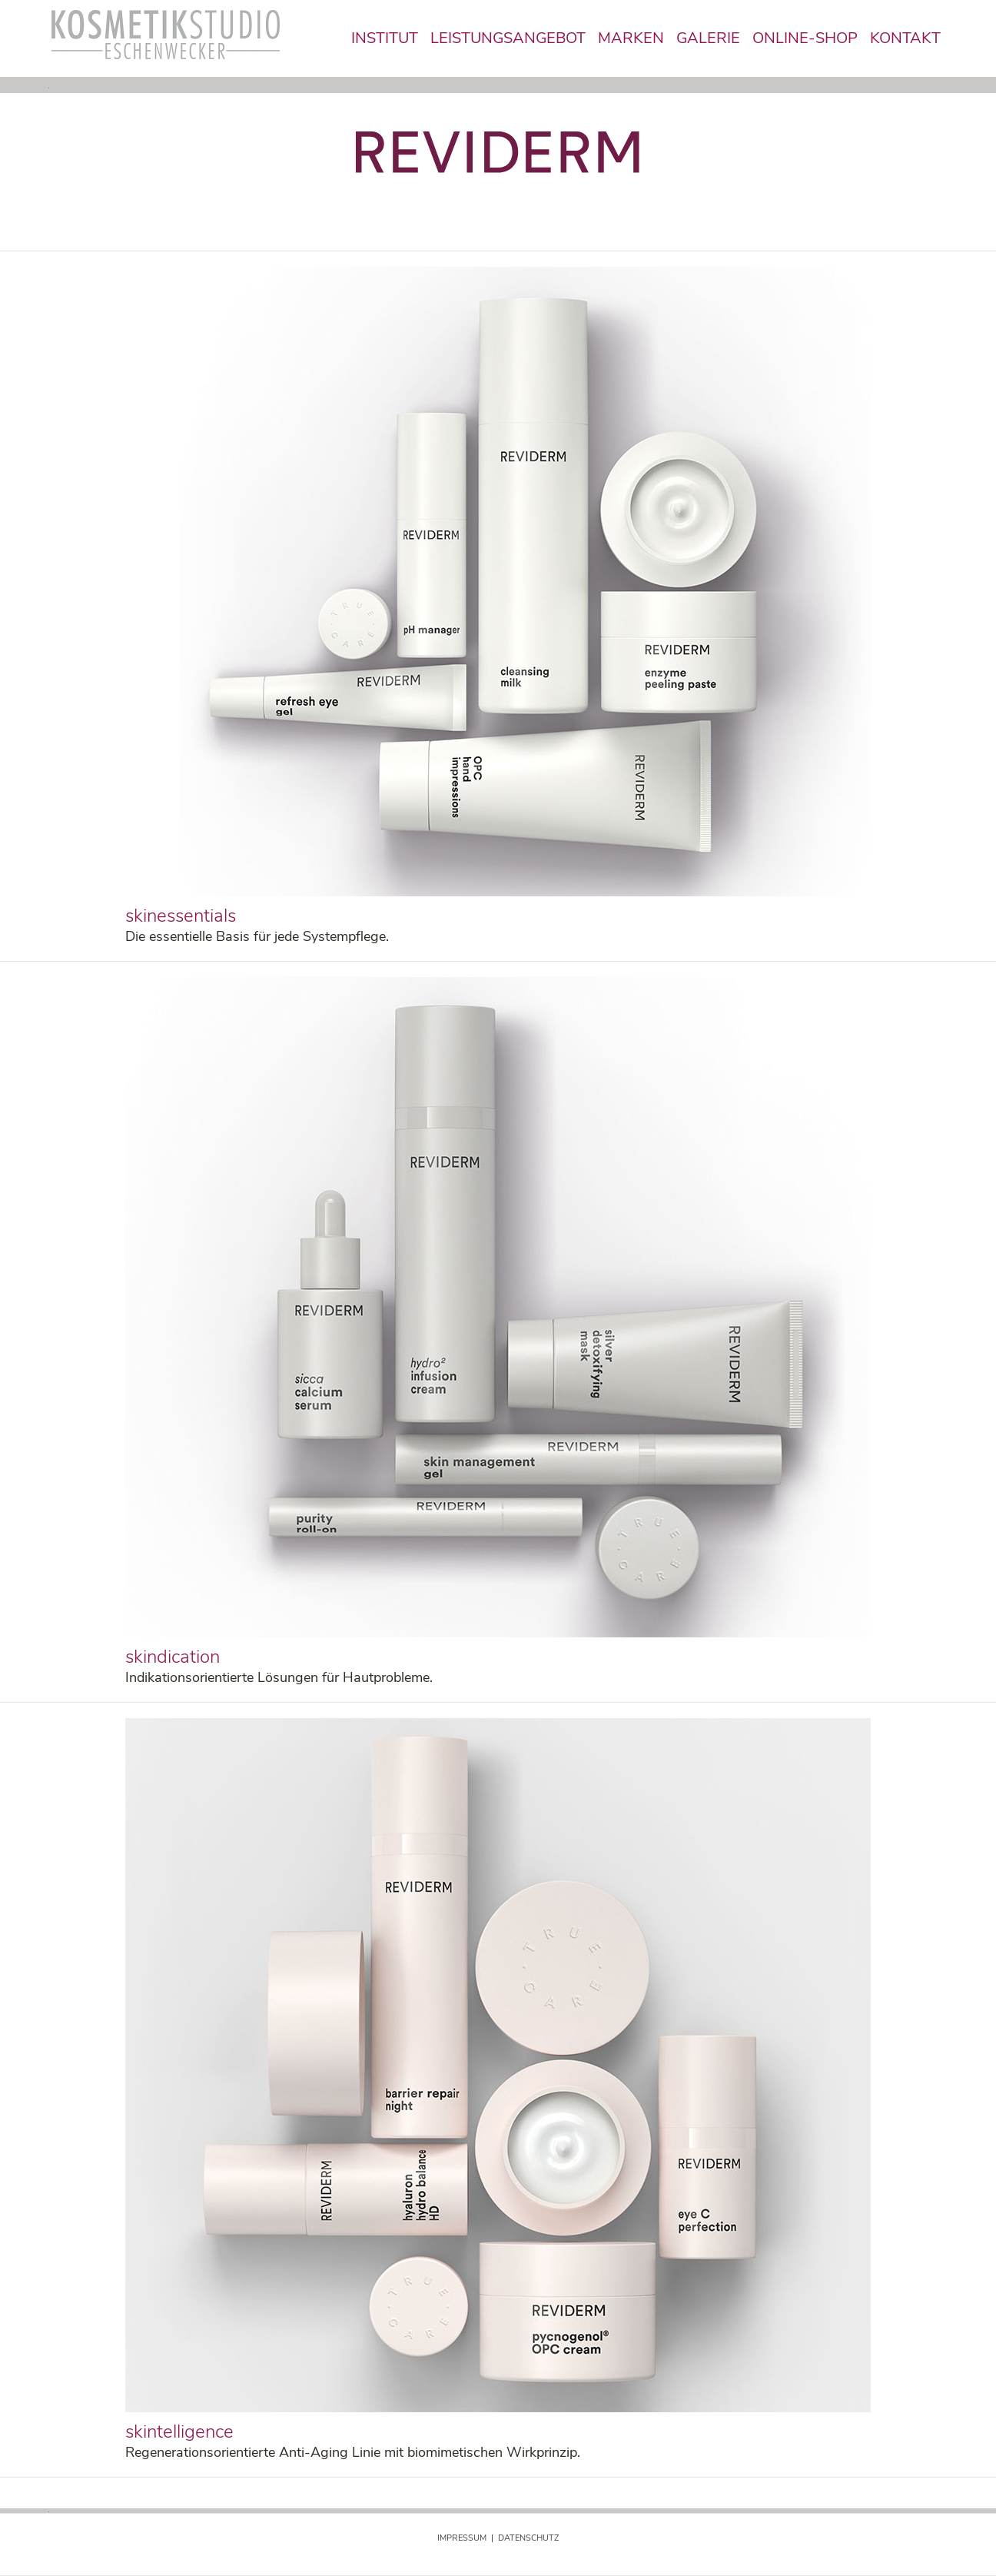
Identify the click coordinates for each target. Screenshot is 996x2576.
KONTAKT (905, 38)
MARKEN (631, 38)
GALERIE (708, 38)
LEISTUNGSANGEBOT (508, 38)
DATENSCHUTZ (528, 2538)
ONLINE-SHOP (805, 38)
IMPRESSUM (461, 2538)
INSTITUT (384, 38)
